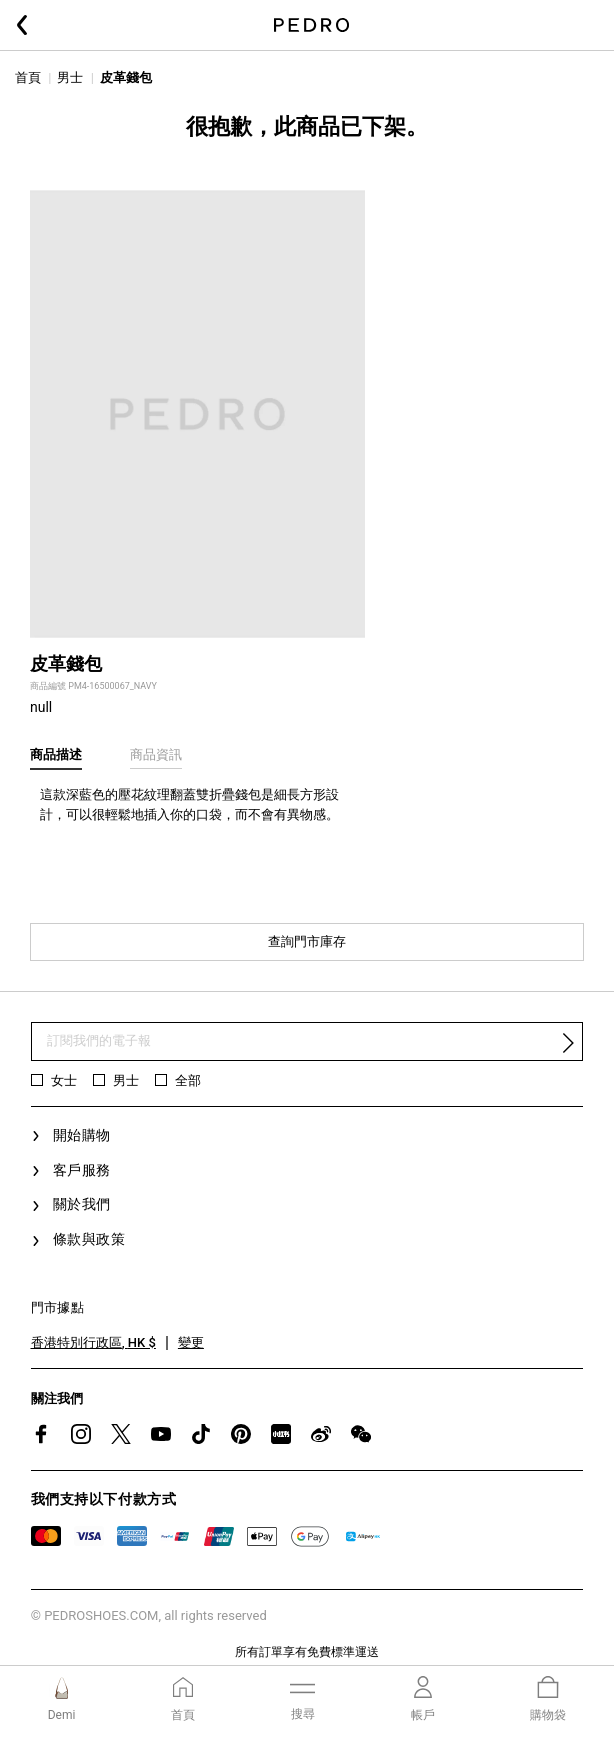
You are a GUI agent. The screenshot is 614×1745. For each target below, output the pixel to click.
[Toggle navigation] (302, 1698)
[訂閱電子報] (307, 1041)
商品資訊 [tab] (156, 754)
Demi (62, 1715)
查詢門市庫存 (307, 941)
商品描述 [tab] (56, 754)
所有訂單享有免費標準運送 (307, 1652)
